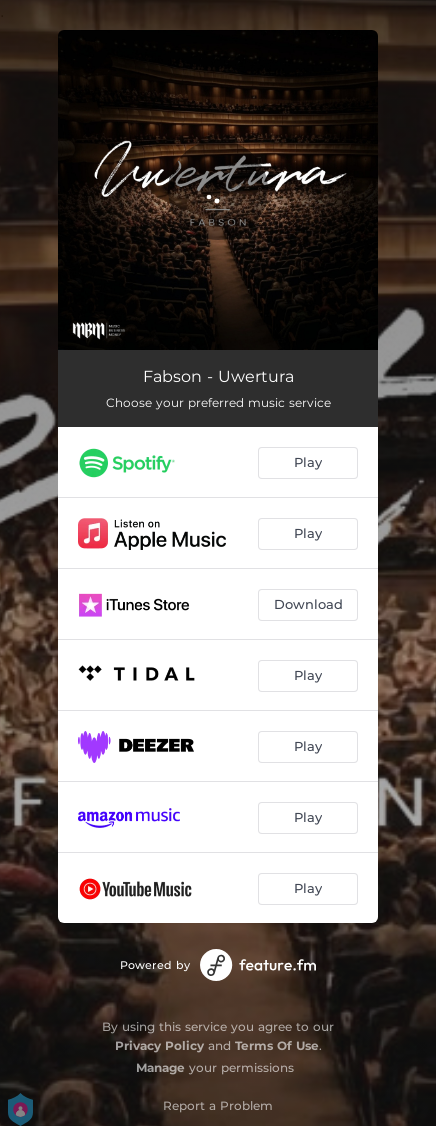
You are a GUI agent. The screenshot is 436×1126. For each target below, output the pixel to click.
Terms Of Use (277, 1045)
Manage (160, 1067)
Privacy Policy (159, 1045)
